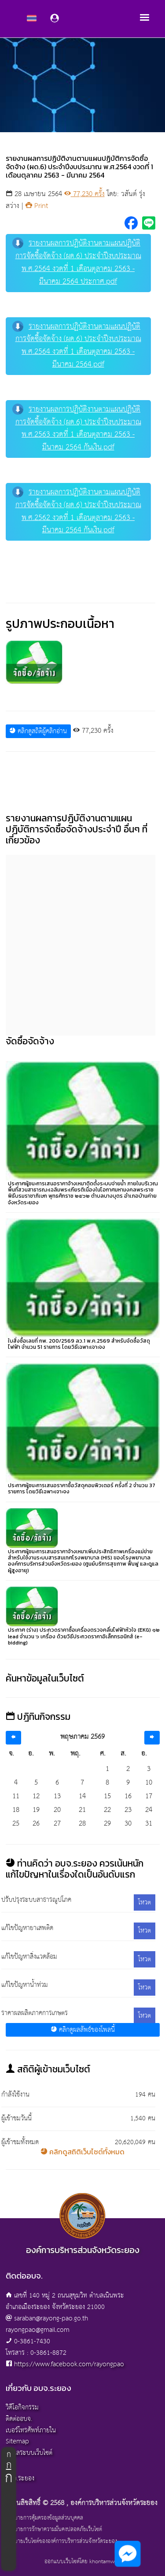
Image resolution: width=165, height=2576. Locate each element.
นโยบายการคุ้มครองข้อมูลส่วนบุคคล (44, 2518)
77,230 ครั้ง (84, 194)
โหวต (144, 1902)
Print (37, 206)
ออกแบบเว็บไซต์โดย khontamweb (82, 2562)
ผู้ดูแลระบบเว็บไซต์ (29, 2453)
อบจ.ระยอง (20, 2478)
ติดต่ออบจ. (19, 2419)
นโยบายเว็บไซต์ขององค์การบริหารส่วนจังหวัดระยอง (61, 2541)
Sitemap (17, 2441)
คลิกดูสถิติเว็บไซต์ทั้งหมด (82, 2151)
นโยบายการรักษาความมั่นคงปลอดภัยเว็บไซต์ (54, 2530)
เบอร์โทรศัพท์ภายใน (31, 2430)
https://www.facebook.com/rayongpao (69, 2364)
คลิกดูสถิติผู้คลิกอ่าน (38, 731)
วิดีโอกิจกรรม (22, 2407)
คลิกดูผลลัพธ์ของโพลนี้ (83, 2030)
